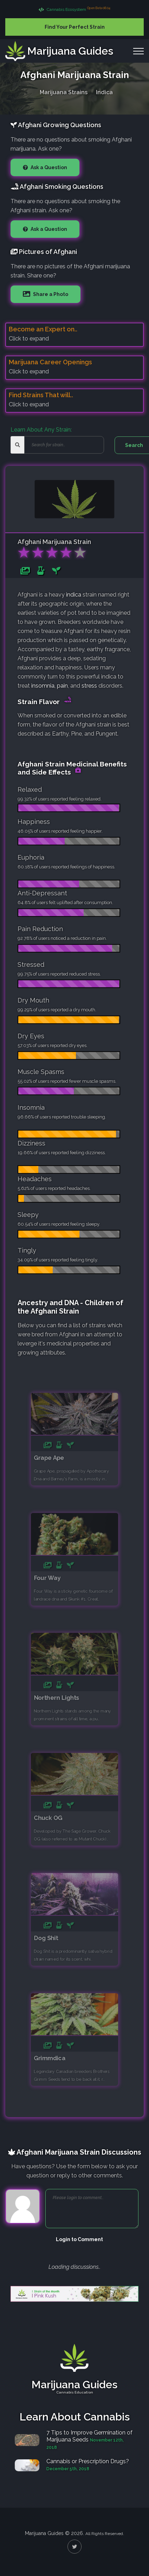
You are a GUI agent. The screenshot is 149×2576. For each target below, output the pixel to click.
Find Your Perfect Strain (75, 27)
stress (89, 685)
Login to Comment (79, 2239)
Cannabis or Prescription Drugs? (87, 2461)
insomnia (42, 685)
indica (73, 594)
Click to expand (29, 338)
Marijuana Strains (64, 91)
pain (62, 685)
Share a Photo (50, 294)
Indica (104, 91)
